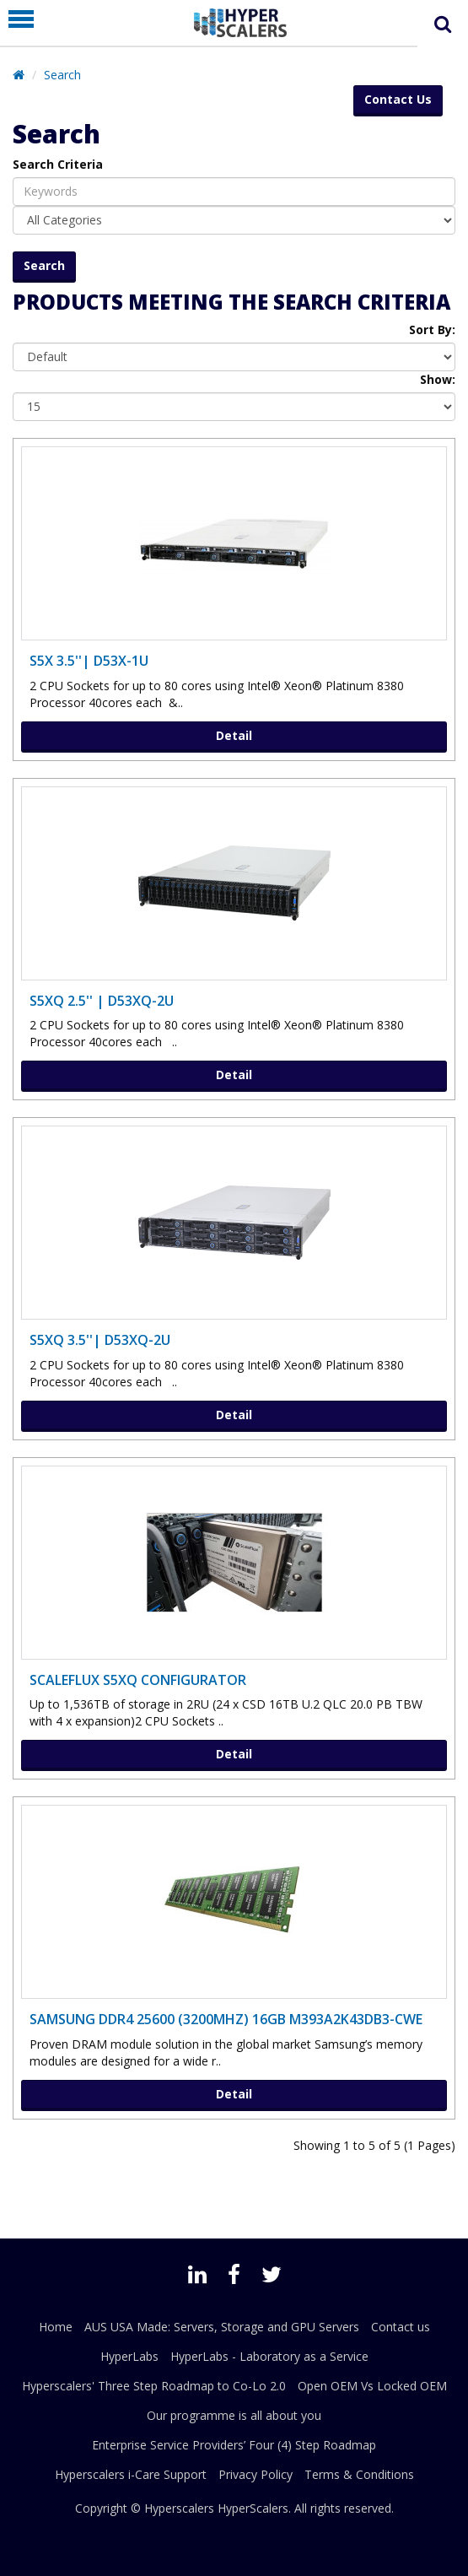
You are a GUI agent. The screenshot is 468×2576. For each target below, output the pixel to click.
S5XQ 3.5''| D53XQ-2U (100, 1340)
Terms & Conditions (359, 2474)
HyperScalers (253, 2508)
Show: (437, 379)
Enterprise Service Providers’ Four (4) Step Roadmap (234, 2445)
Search (62, 75)
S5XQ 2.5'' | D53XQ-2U (102, 1000)
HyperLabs (129, 2356)
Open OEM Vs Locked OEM (372, 2386)
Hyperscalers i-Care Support (131, 2474)
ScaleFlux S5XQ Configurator (138, 1680)
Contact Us (398, 99)
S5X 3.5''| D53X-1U (89, 660)
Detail (234, 735)
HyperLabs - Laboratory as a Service (269, 2356)
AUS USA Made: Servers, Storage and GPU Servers (221, 2327)
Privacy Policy (255, 2474)
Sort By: (432, 329)
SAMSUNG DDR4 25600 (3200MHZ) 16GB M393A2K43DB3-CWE (226, 2019)
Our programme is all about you (234, 2415)
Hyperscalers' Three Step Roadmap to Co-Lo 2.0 (154, 2386)
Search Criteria (58, 164)
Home (56, 2327)
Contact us (400, 2327)
